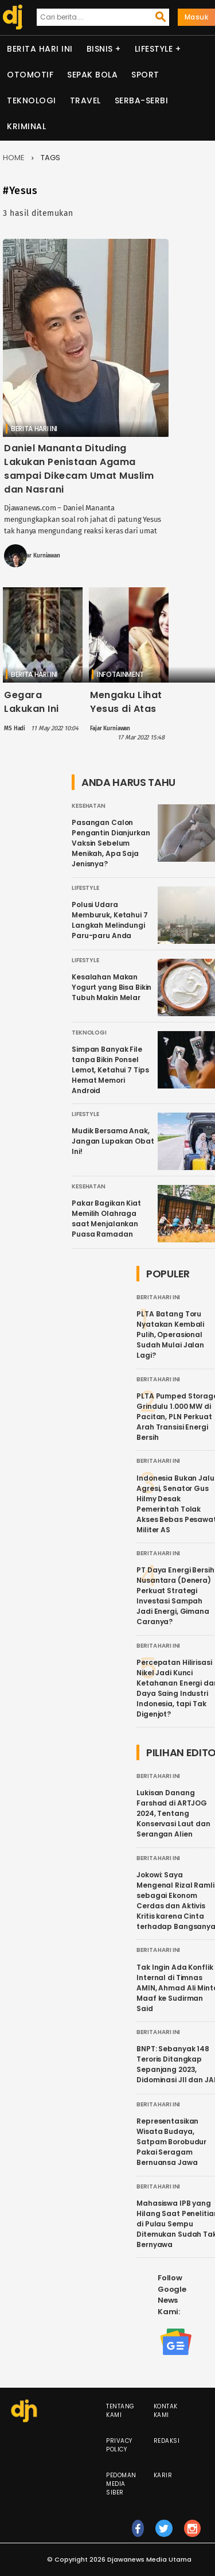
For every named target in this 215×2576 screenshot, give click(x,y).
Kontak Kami (166, 2410)
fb (138, 2533)
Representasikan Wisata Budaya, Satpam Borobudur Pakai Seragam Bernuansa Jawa (171, 2141)
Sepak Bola (92, 74)
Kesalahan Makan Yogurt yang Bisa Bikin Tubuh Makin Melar (111, 987)
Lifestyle (154, 49)
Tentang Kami (120, 2410)
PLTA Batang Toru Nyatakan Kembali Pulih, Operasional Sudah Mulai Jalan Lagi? (170, 1334)
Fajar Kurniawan (40, 555)
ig (192, 2533)
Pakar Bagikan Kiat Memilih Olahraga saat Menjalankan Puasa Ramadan (106, 1218)
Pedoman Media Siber (121, 2484)
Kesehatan (88, 805)
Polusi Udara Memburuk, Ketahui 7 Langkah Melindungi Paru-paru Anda (110, 920)
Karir (163, 2475)
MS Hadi (14, 728)
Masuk (197, 17)
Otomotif (30, 74)
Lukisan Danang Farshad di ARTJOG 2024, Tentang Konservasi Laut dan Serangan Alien (173, 1813)
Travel (85, 100)
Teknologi (31, 100)
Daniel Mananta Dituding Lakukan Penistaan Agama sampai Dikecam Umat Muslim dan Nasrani (79, 468)
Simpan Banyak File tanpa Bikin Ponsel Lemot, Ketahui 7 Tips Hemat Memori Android (110, 1069)
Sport (145, 74)
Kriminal (26, 126)
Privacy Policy (119, 2445)
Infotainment (120, 674)
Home (14, 157)
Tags (50, 157)
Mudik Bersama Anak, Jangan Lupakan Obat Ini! (113, 1141)
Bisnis (100, 49)
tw (164, 2533)
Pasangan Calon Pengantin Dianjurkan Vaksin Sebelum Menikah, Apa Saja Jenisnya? (111, 843)
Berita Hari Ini (40, 49)
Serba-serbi (142, 100)
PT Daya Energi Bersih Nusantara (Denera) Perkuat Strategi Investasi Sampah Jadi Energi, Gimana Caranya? (175, 1595)
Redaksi (167, 2440)
